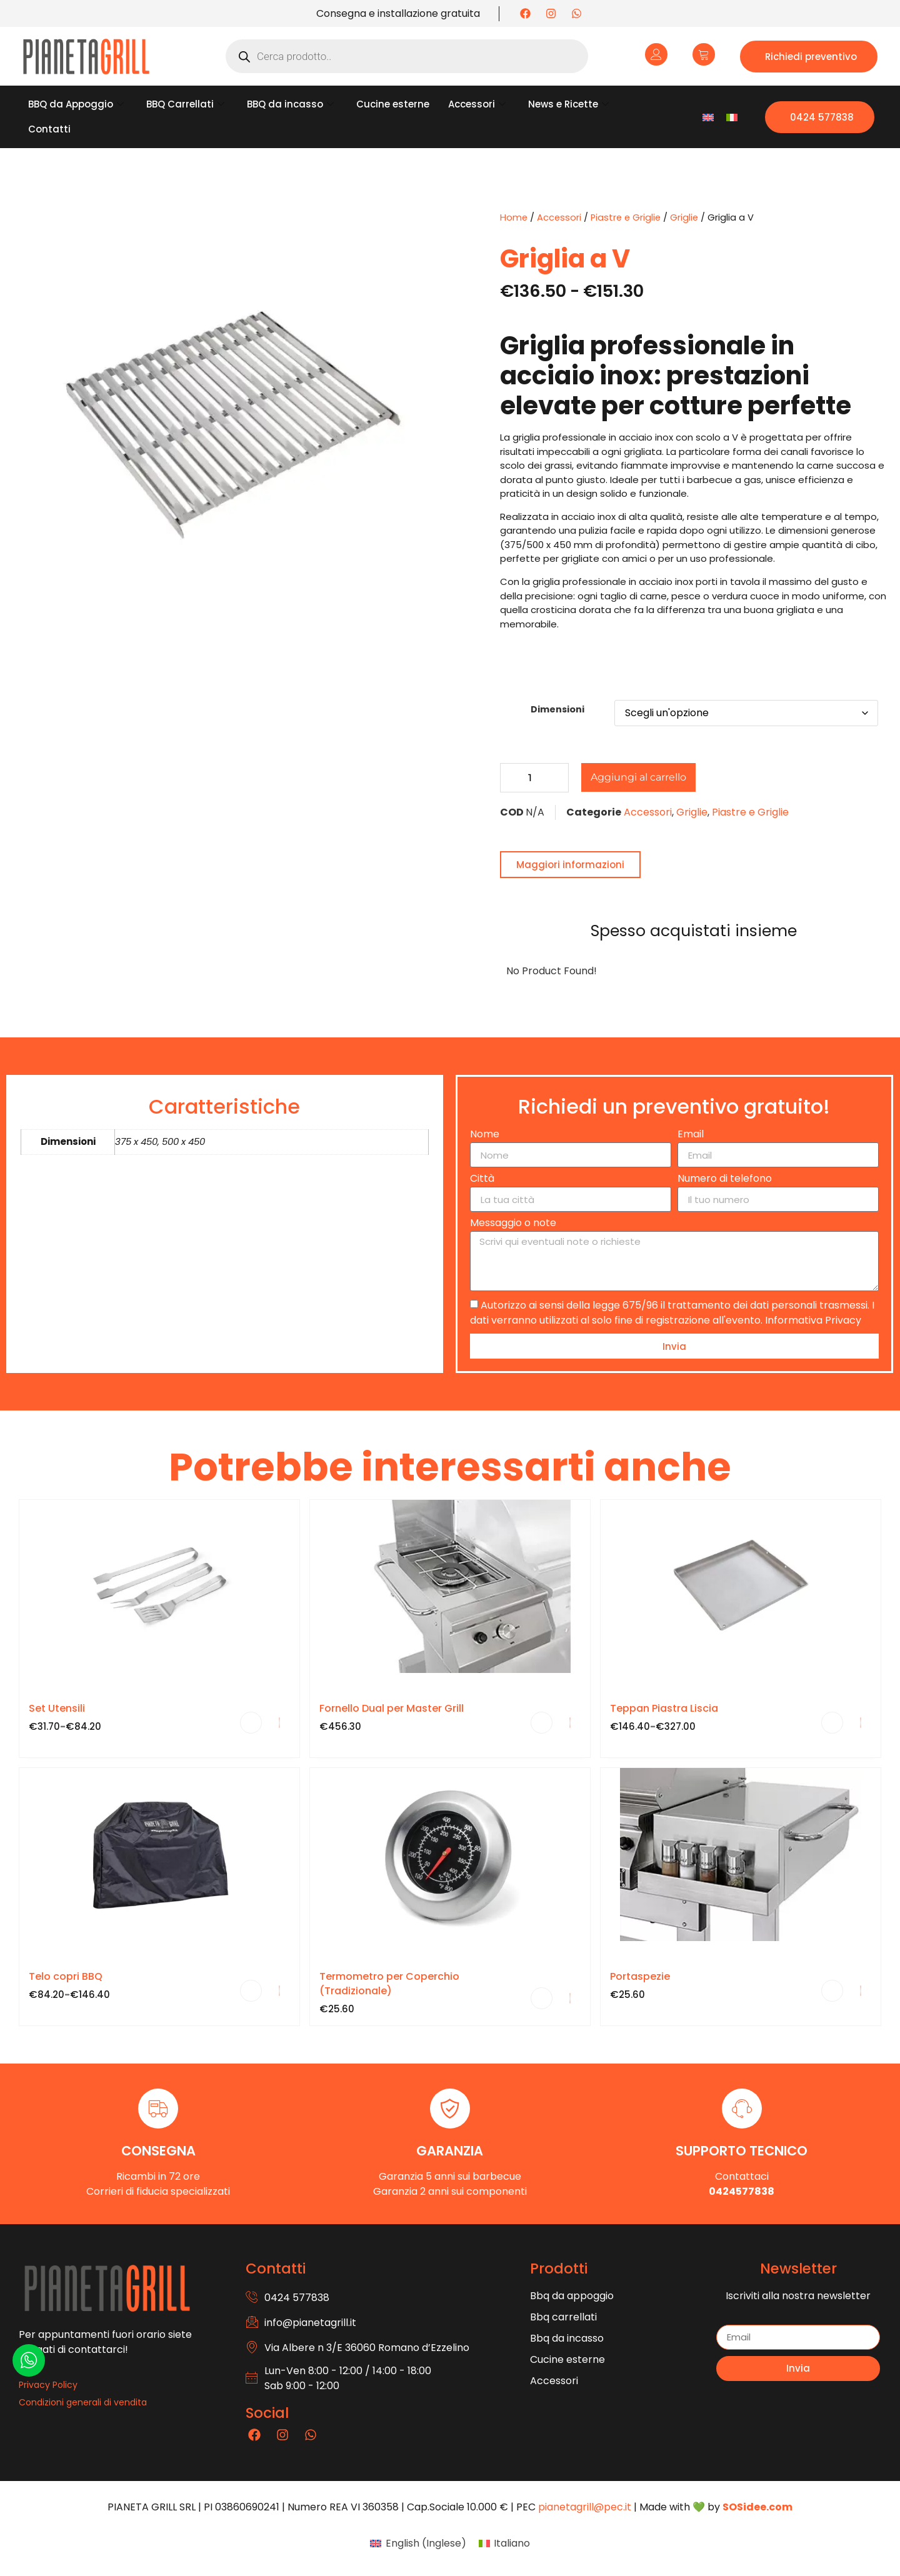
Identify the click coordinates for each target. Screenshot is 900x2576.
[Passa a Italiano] (732, 117)
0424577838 (741, 2191)
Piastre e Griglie (626, 217)
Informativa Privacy (813, 1320)
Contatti (49, 129)
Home (514, 217)
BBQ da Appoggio (76, 104)
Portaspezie (640, 1976)
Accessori (477, 104)
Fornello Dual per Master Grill (391, 1708)
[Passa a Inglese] (708, 117)
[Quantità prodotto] (534, 777)
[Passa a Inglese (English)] (418, 2543)
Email (691, 1135)
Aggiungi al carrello (638, 777)
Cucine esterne (392, 104)
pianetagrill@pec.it (584, 2507)
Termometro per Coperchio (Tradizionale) (389, 1983)
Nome (484, 1135)
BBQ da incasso (290, 104)
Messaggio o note (513, 1224)
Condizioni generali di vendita (83, 2402)
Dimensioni (557, 709)
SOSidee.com (757, 2507)
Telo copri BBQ (65, 1976)
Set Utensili (57, 1708)
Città (482, 1180)
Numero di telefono (725, 1180)
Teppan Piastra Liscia (664, 1708)
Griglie (684, 217)
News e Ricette (568, 104)
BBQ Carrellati (185, 104)
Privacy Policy (48, 2385)
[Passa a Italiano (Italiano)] (504, 2543)
